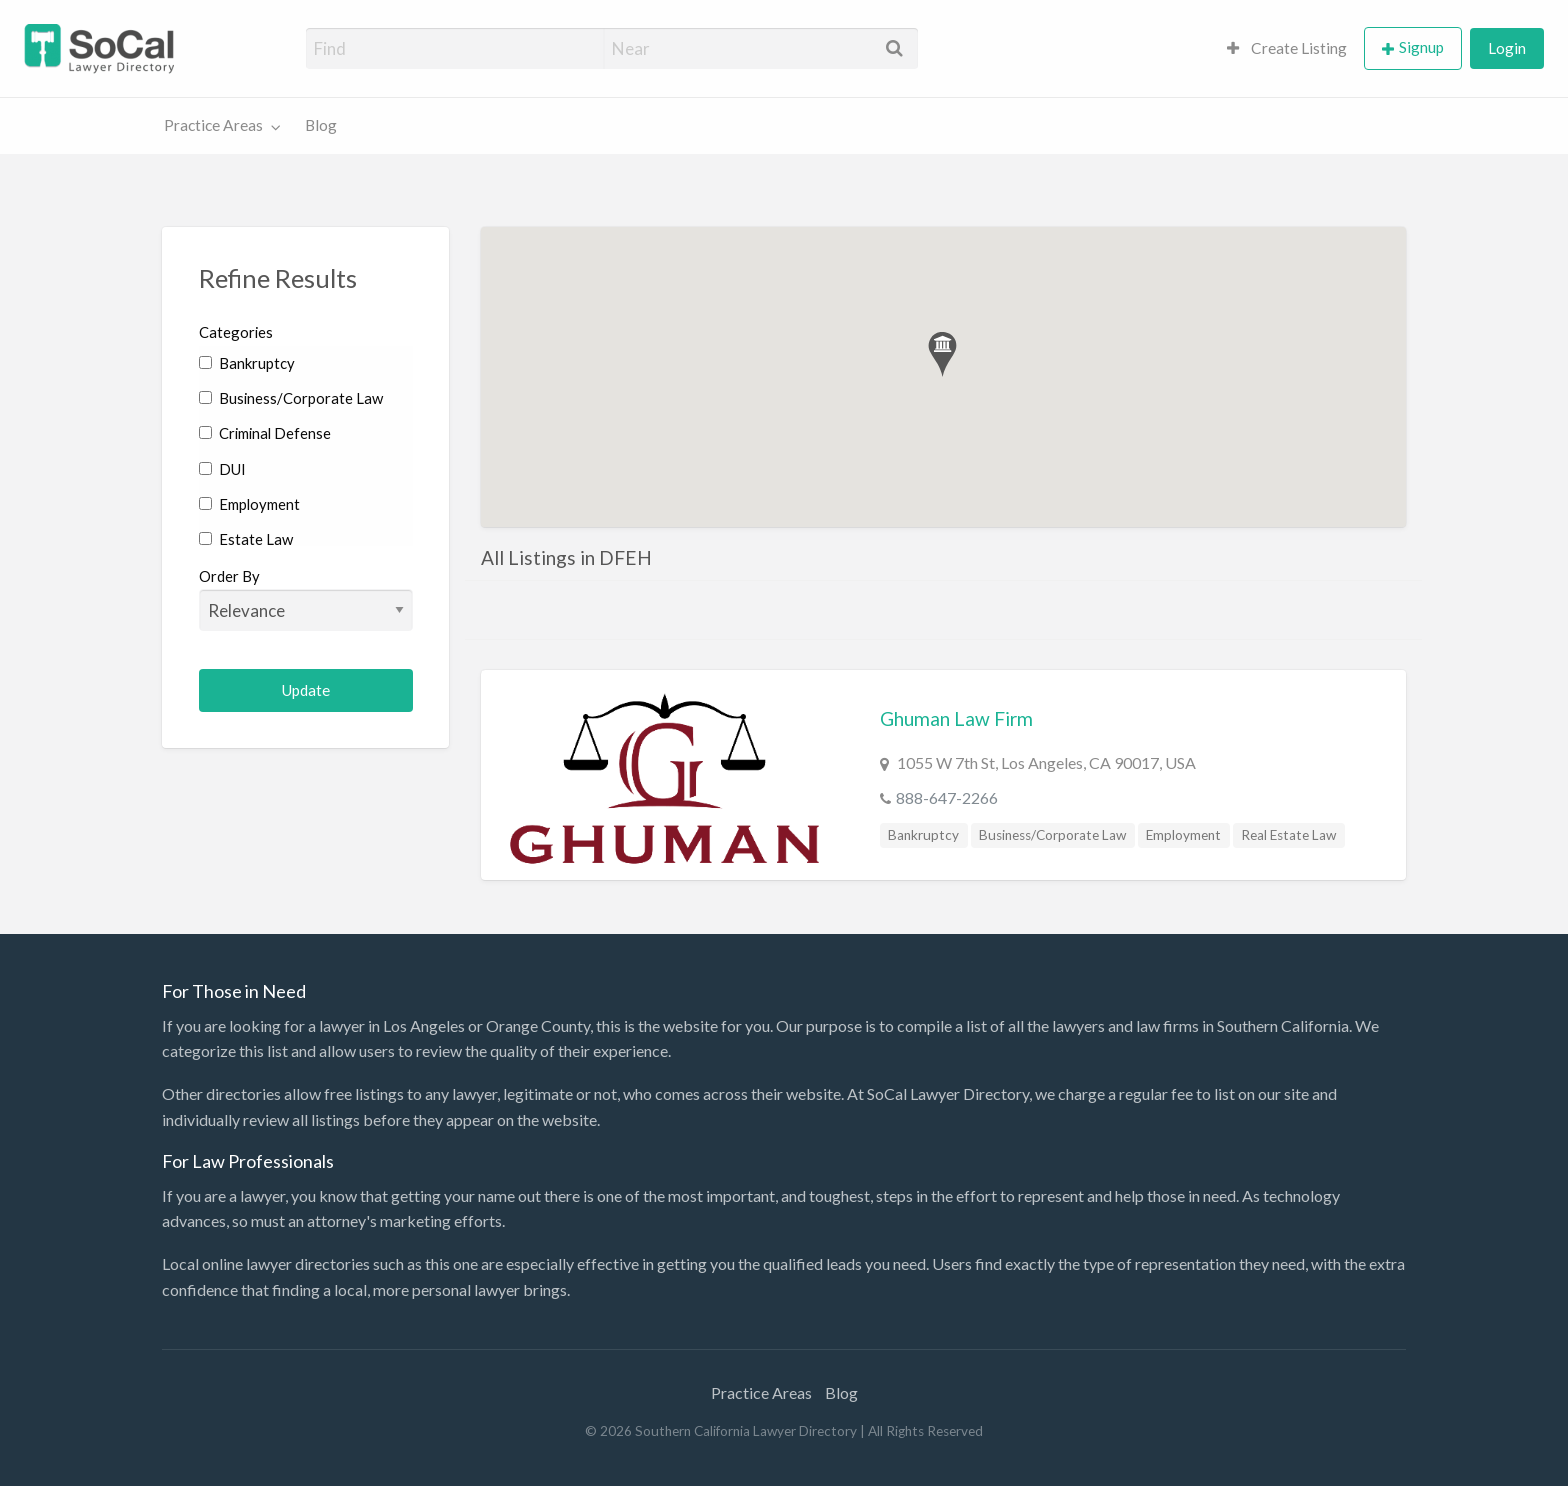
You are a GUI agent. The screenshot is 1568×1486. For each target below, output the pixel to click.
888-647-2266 (947, 797)
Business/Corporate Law (291, 398)
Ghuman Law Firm (956, 718)
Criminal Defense (265, 433)
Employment (249, 504)
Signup (1421, 47)
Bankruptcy (247, 363)
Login (1507, 48)
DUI (222, 469)
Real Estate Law (1288, 835)
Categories (236, 332)
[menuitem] (1287, 48)
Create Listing (1287, 48)
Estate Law (246, 539)
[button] (942, 354)
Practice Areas (213, 125)
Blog (321, 125)
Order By (306, 599)
